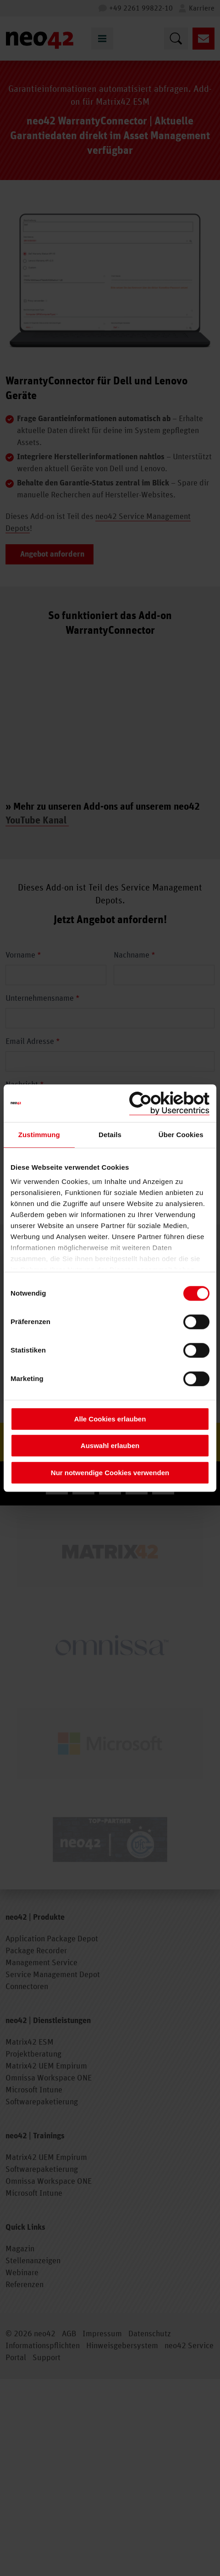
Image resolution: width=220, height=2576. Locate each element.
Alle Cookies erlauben (110, 1419)
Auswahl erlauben (110, 1446)
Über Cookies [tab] (181, 1135)
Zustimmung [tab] (39, 1135)
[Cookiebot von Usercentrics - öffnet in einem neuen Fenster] (169, 1103)
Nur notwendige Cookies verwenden (110, 1473)
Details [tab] (110, 1135)
